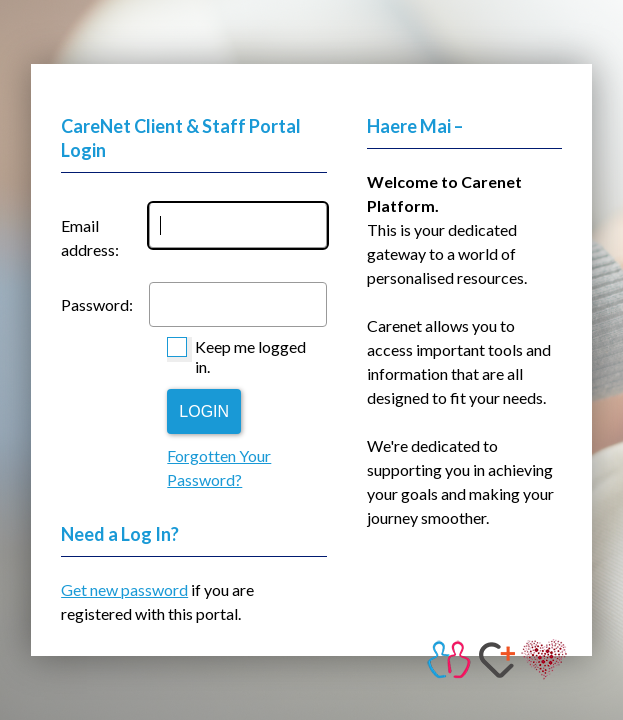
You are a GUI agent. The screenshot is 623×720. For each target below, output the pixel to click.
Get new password (124, 589)
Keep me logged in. (250, 356)
